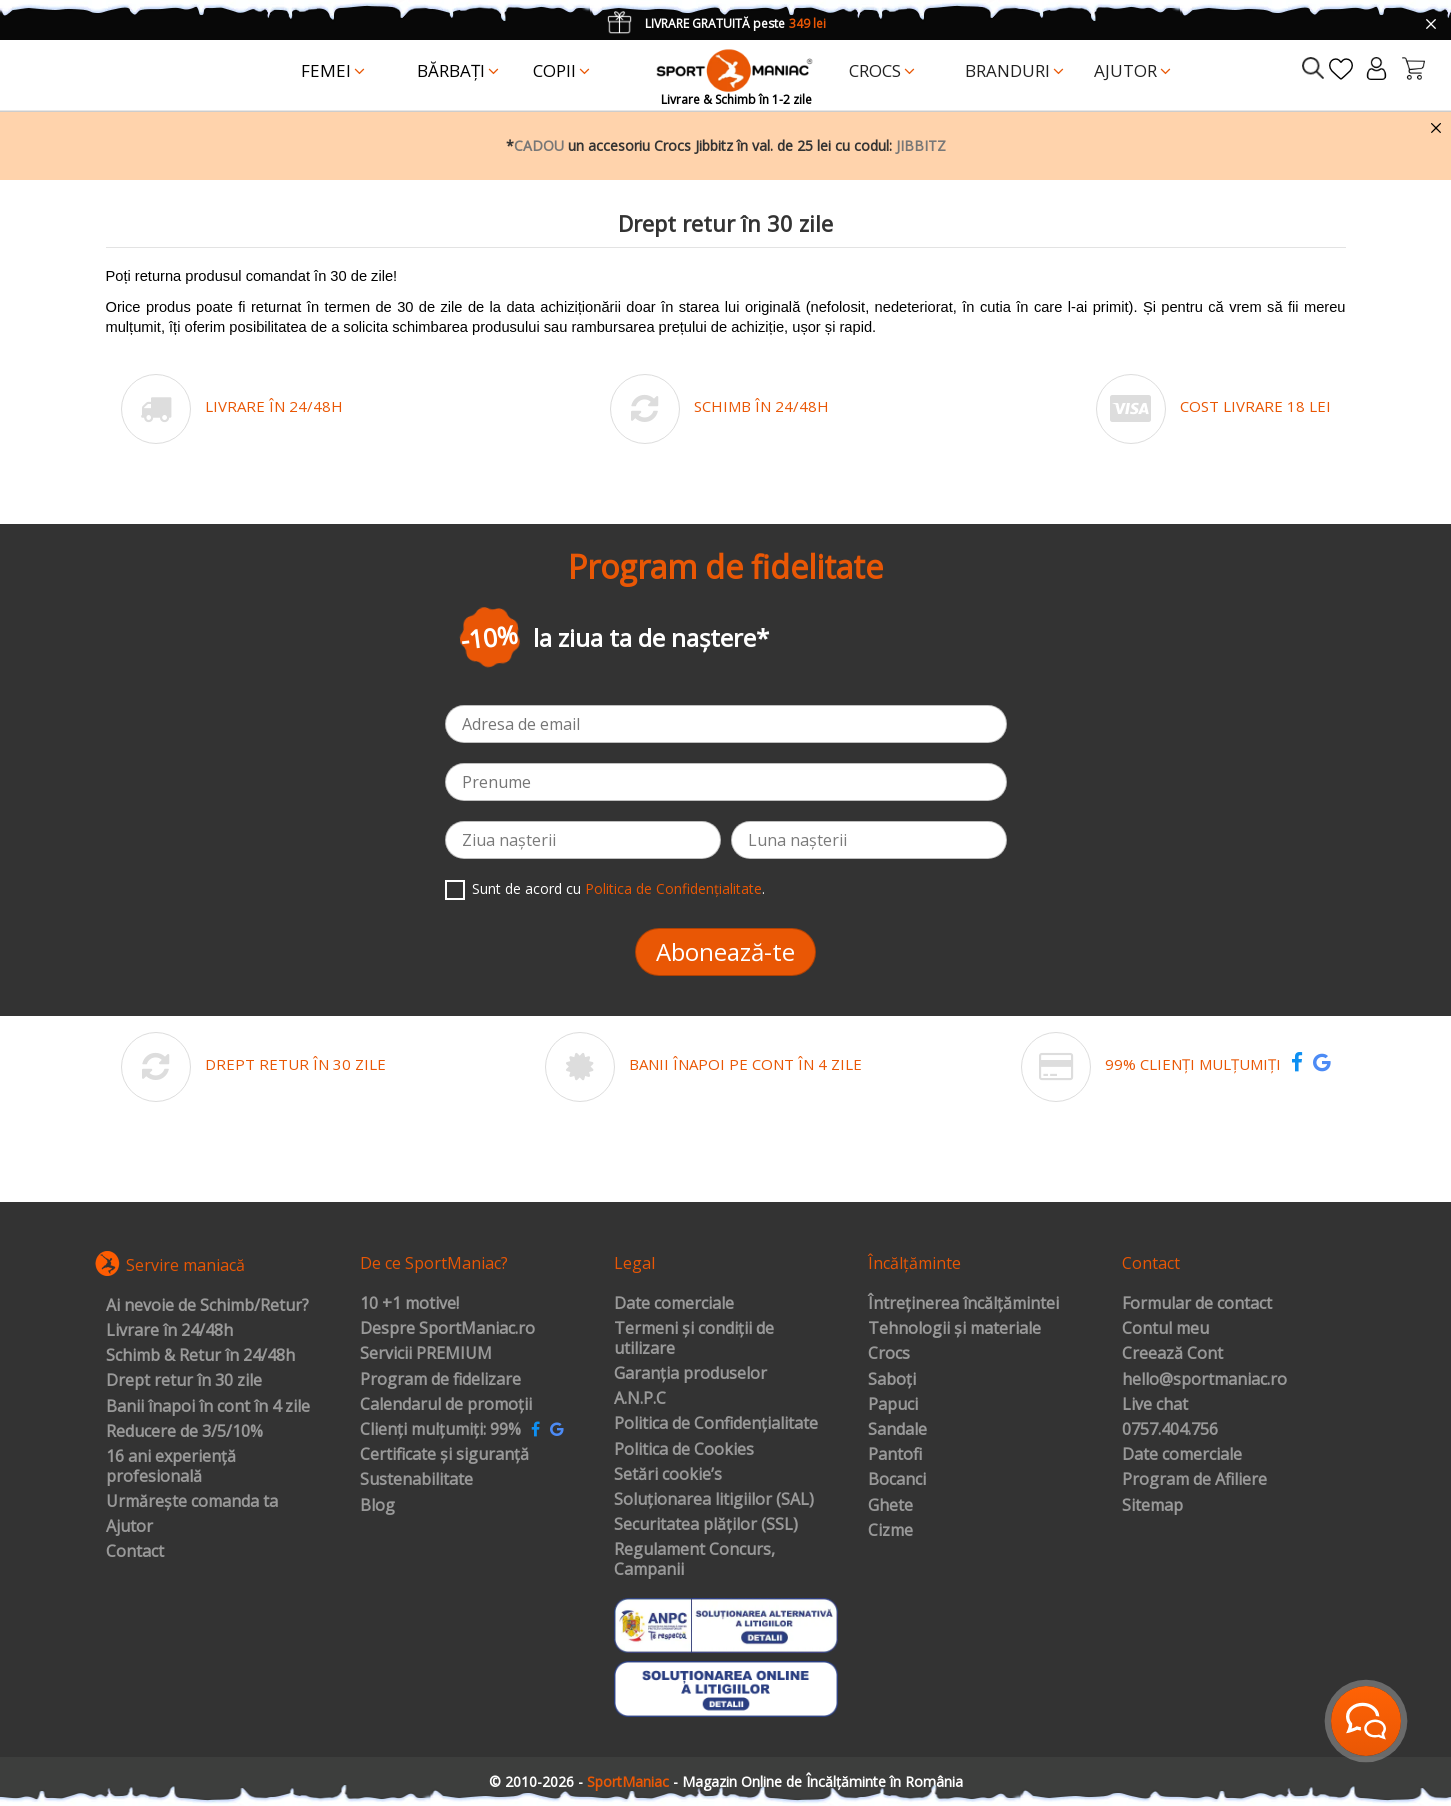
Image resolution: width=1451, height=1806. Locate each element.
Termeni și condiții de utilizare (694, 1338)
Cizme (890, 1531)
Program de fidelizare (440, 1380)
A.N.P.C (640, 1399)
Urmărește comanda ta (192, 1502)
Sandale (897, 1430)
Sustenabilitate (416, 1480)
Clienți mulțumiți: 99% (440, 1430)
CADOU (539, 145)
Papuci (893, 1405)
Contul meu (1165, 1329)
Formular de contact (1197, 1304)
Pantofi (895, 1455)
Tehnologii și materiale (954, 1329)
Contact (135, 1552)
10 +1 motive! (409, 1304)
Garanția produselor (690, 1374)
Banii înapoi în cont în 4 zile (208, 1407)
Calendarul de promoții (446, 1405)
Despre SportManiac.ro (447, 1329)
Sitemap (1152, 1506)
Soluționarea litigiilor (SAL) (714, 1500)
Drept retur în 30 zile (184, 1381)
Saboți (892, 1380)
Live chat (1155, 1405)
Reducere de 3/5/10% (184, 1432)
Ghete (890, 1506)
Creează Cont (1172, 1354)
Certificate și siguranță (444, 1455)
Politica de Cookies (684, 1450)
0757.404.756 (1170, 1430)
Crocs (889, 1354)
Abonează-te (725, 951)
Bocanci (897, 1480)
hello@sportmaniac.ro (1204, 1380)
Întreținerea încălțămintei (963, 1304)
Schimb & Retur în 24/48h (200, 1356)
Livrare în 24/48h (169, 1331)
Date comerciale (674, 1304)
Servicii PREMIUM (426, 1354)
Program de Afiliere (1194, 1480)
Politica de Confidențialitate (673, 888)
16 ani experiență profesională (171, 1466)
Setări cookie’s (668, 1475)
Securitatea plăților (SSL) (706, 1525)
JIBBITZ (921, 145)
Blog (377, 1506)
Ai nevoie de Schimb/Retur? (207, 1306)
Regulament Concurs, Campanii (694, 1559)
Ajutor (129, 1527)
